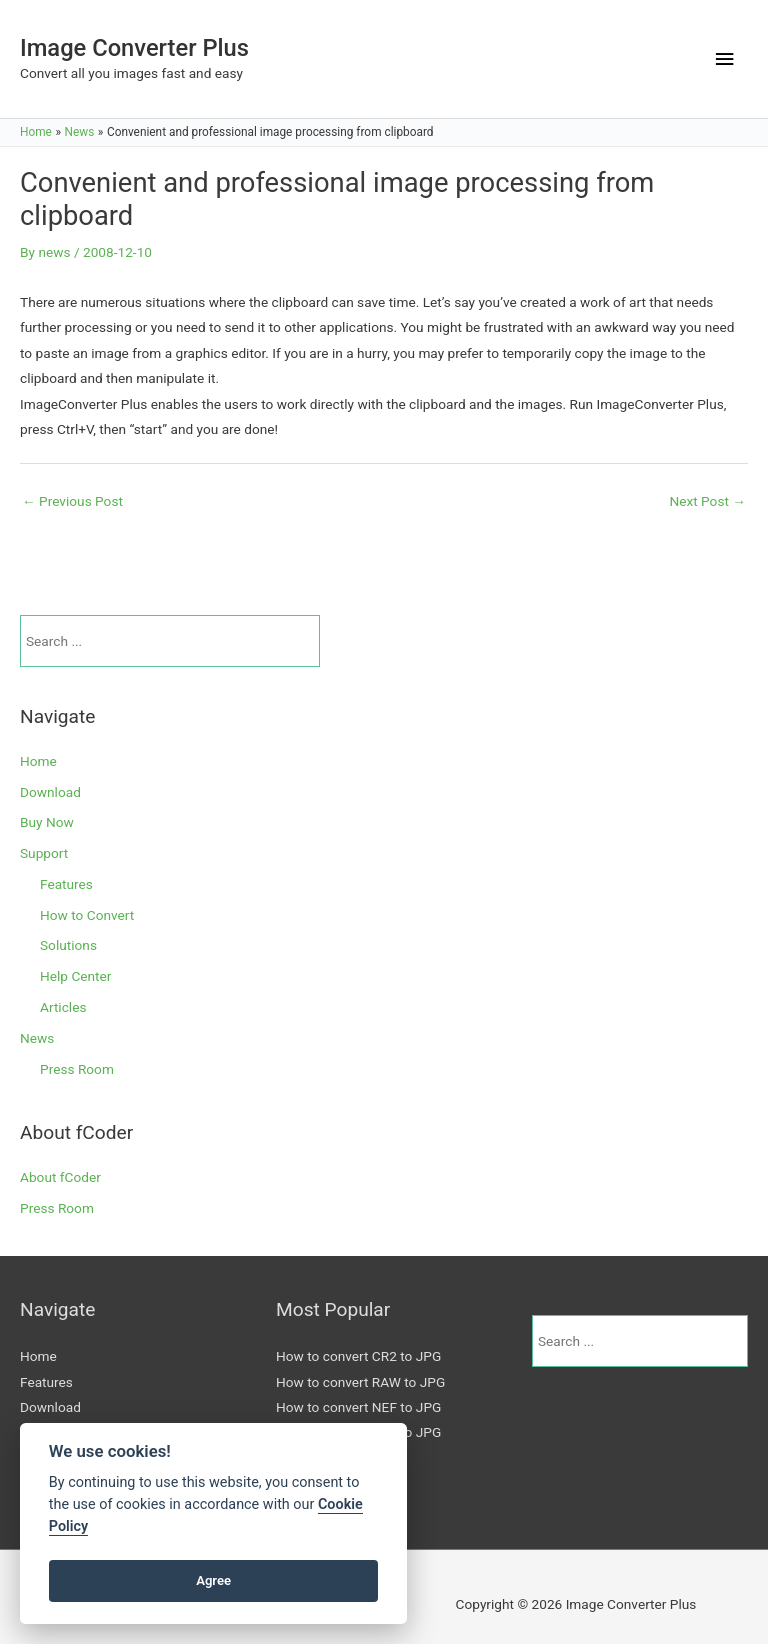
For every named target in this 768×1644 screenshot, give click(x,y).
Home (38, 761)
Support (44, 853)
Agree (213, 1580)
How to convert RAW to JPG (360, 1382)
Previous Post (72, 501)
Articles (63, 1007)
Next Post (707, 501)
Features (66, 884)
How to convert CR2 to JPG (358, 1356)
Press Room (77, 1069)
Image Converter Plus (134, 48)
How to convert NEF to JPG (358, 1407)
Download (50, 792)
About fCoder (60, 1177)
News (37, 1038)
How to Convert (87, 915)
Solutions (68, 945)
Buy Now (47, 822)
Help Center (75, 976)
